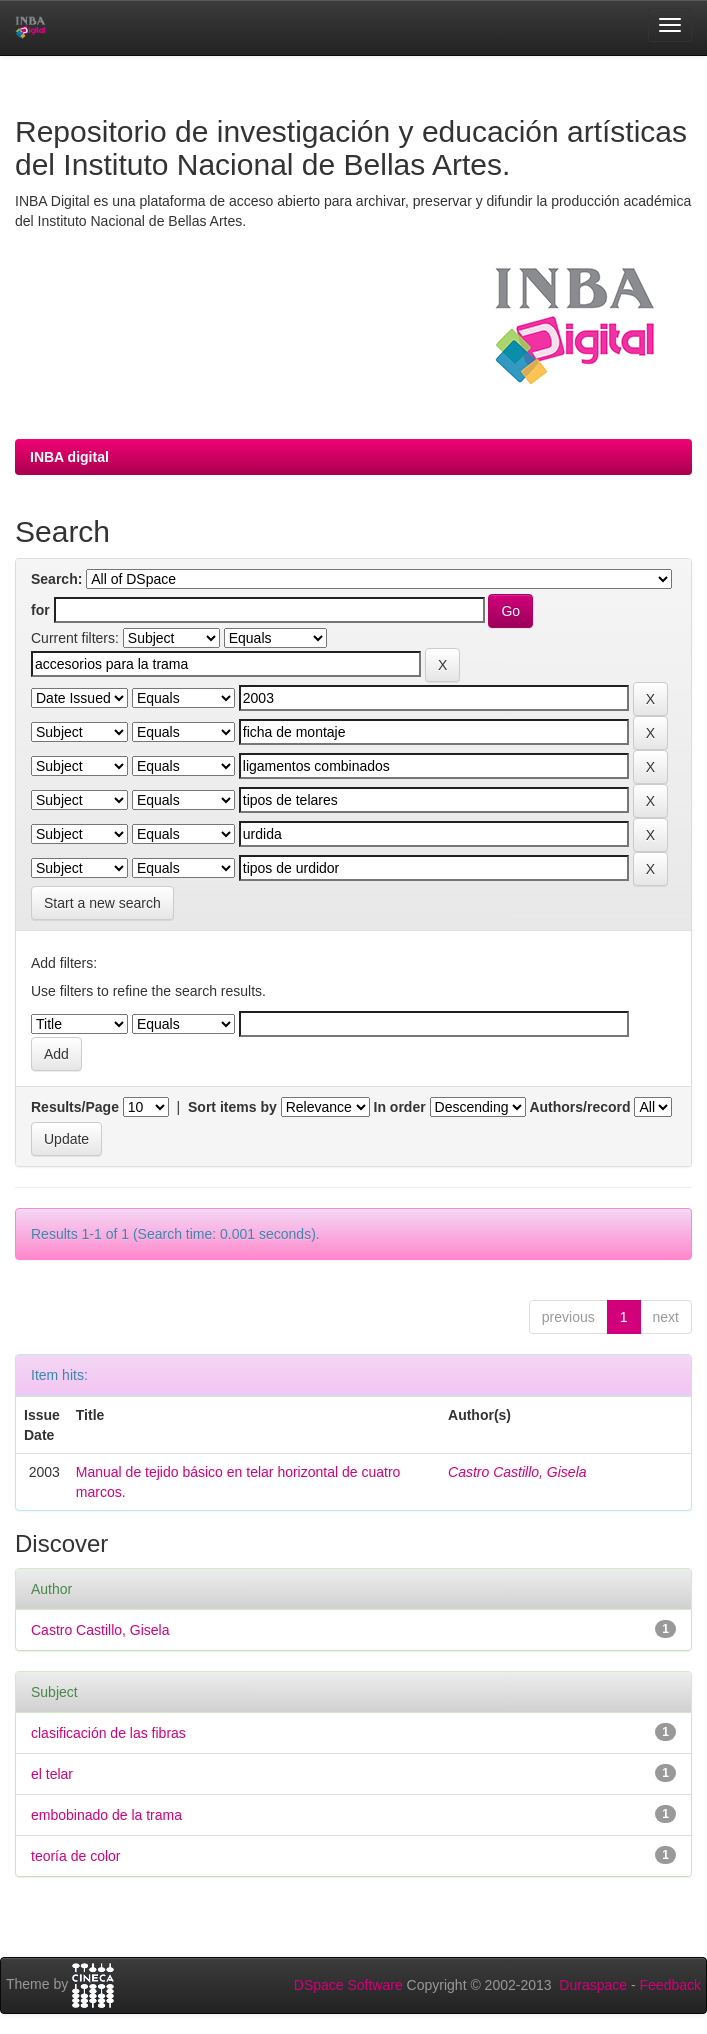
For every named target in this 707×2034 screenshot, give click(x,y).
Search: (56, 579)
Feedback (670, 1985)
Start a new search (102, 903)
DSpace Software (348, 1985)
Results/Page (75, 1107)
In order (400, 1107)
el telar (52, 1774)
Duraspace (593, 1985)
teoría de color (76, 1856)
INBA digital (69, 457)
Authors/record (579, 1107)
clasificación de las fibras (108, 1733)
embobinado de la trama (106, 1815)
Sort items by (232, 1107)
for (40, 610)
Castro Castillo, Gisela (517, 1472)
